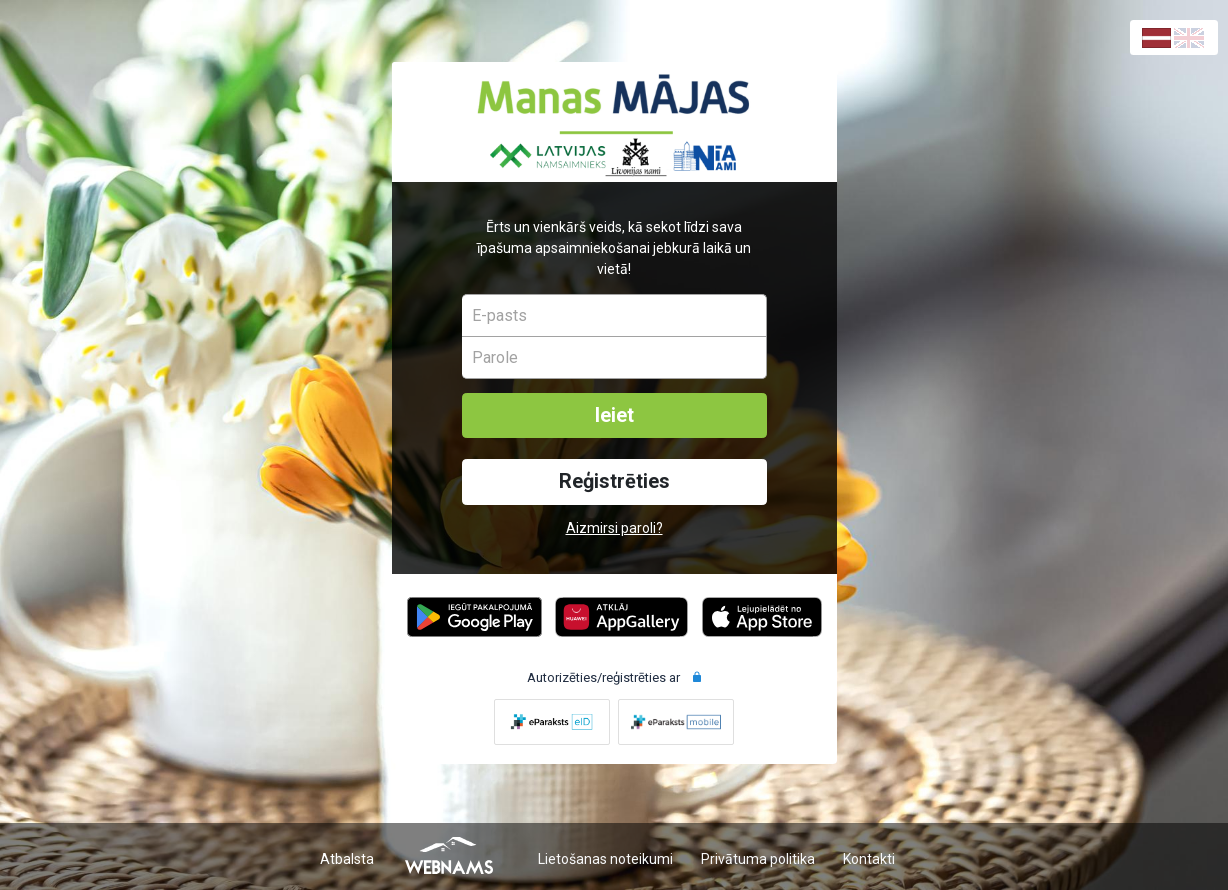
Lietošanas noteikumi (605, 859)
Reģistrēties (614, 481)
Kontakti (869, 859)
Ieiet (614, 415)
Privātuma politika (758, 859)
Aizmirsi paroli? (614, 528)
